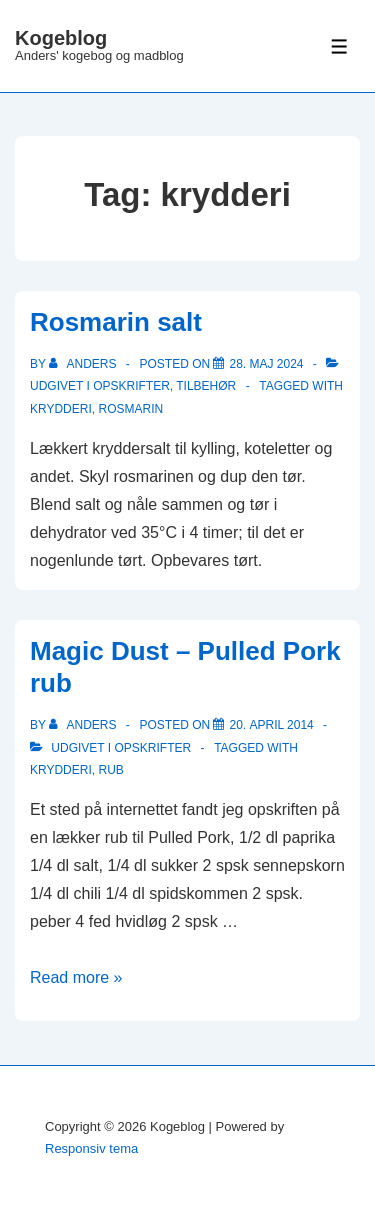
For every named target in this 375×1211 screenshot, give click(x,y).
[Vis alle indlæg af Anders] (84, 364)
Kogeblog (61, 38)
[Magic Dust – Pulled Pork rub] (271, 725)
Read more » (76, 977)
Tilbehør (206, 386)
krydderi (61, 409)
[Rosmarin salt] (266, 364)
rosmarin (130, 409)
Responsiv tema (91, 1148)
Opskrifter (131, 386)
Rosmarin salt (116, 322)
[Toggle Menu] (339, 46)
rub (110, 770)
